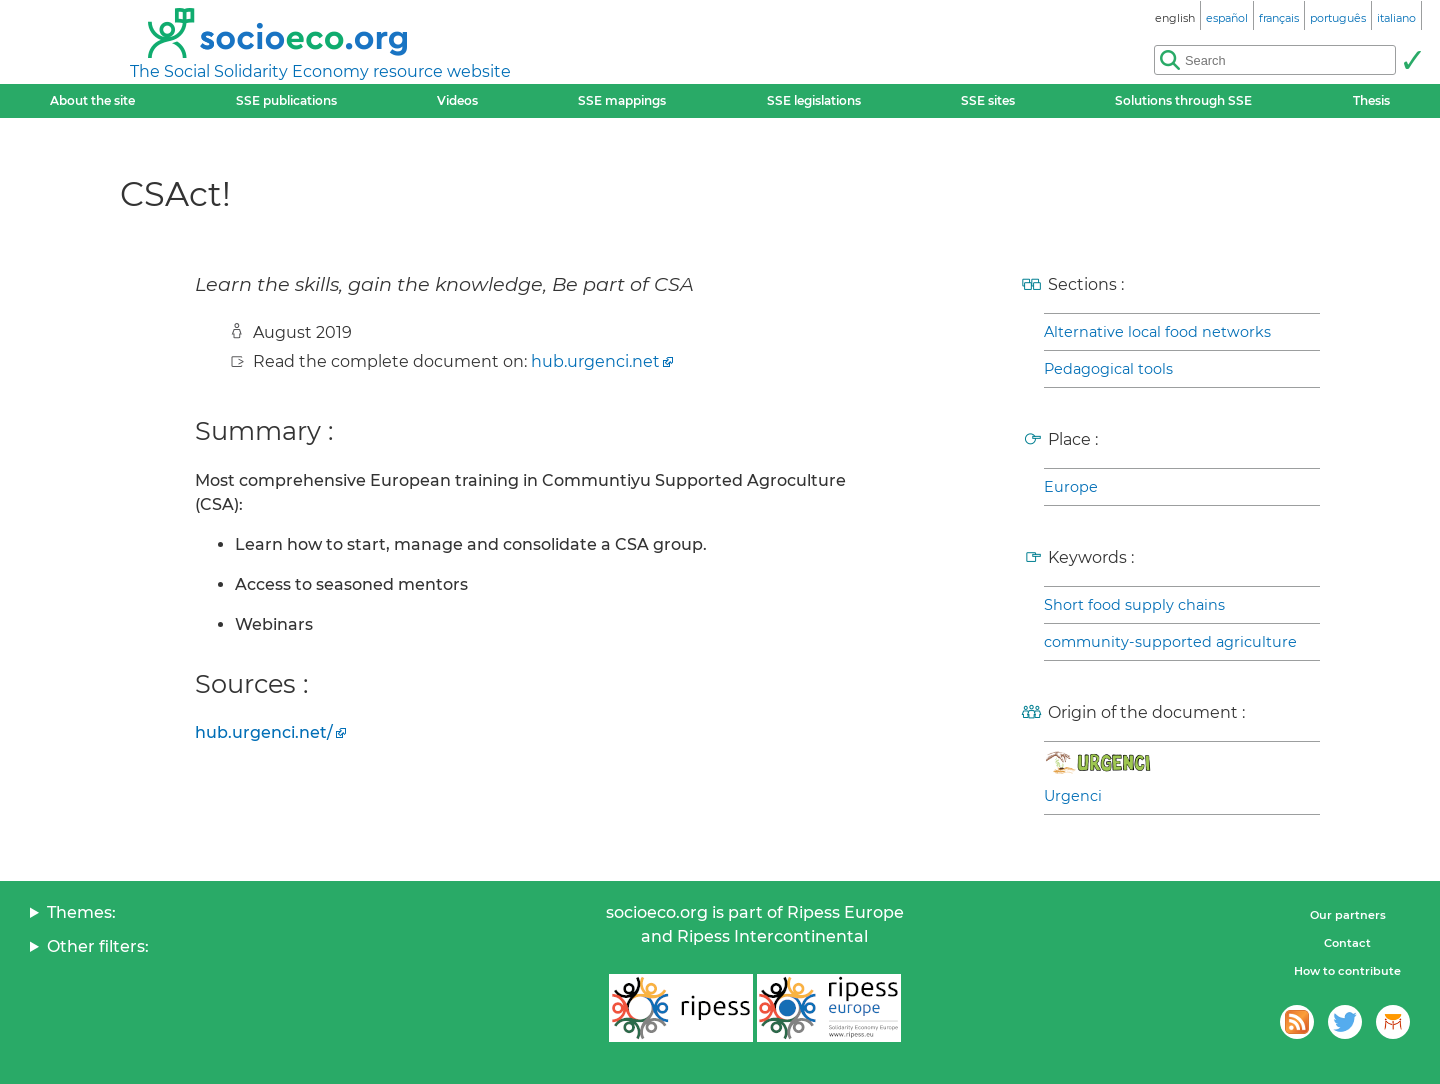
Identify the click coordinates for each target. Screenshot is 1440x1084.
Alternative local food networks (1157, 332)
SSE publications (286, 100)
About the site (92, 100)
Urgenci (1073, 796)
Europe (1071, 487)
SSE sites (988, 100)
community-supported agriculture (1170, 642)
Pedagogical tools (1108, 369)
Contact (1347, 943)
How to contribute (1347, 971)
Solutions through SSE (1183, 100)
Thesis (1371, 100)
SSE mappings (622, 100)
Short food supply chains (1134, 605)
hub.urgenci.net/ (264, 732)
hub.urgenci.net (595, 361)
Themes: (81, 912)
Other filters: (98, 946)
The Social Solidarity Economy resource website (320, 71)
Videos (457, 100)
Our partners (1348, 915)
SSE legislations (814, 100)
